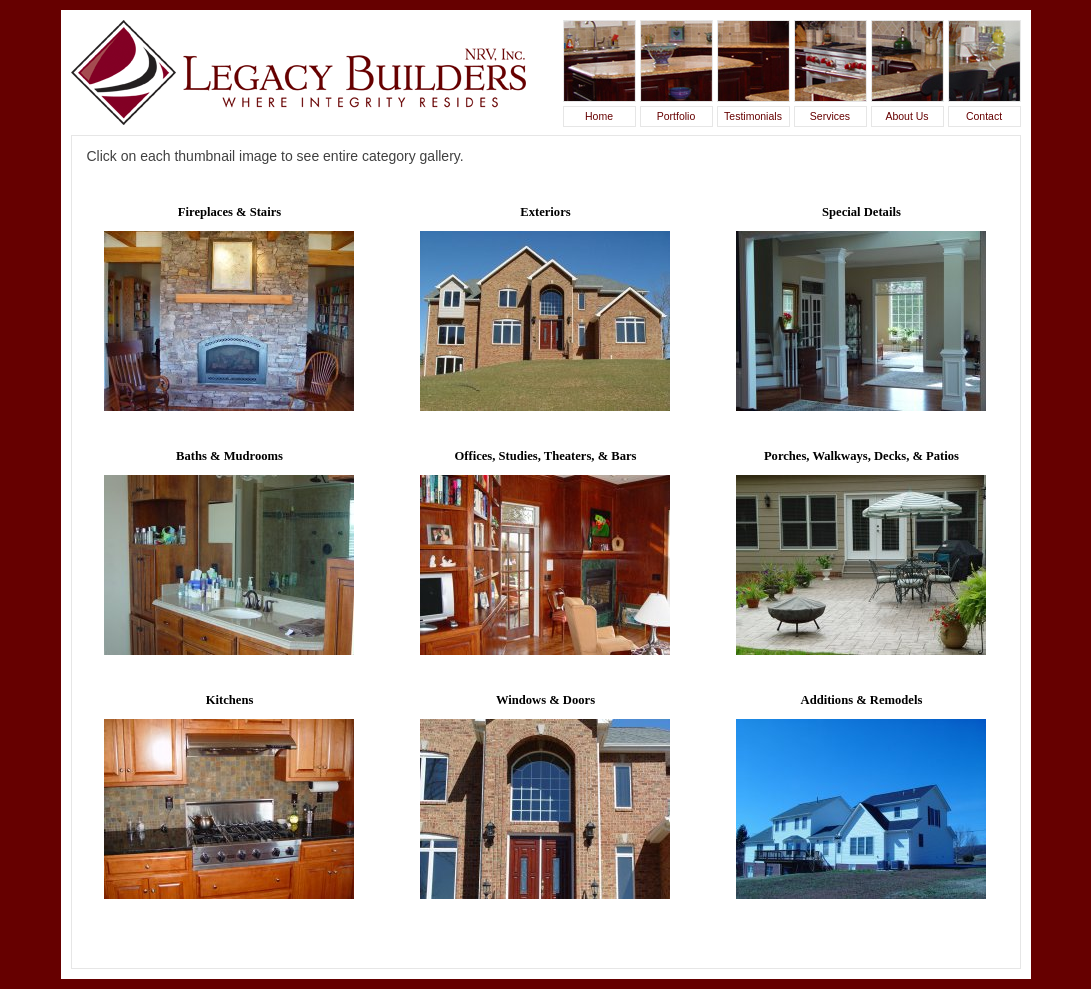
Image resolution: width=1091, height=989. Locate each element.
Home (599, 116)
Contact (984, 116)
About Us (906, 116)
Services (830, 116)
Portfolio (676, 116)
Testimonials (753, 116)
